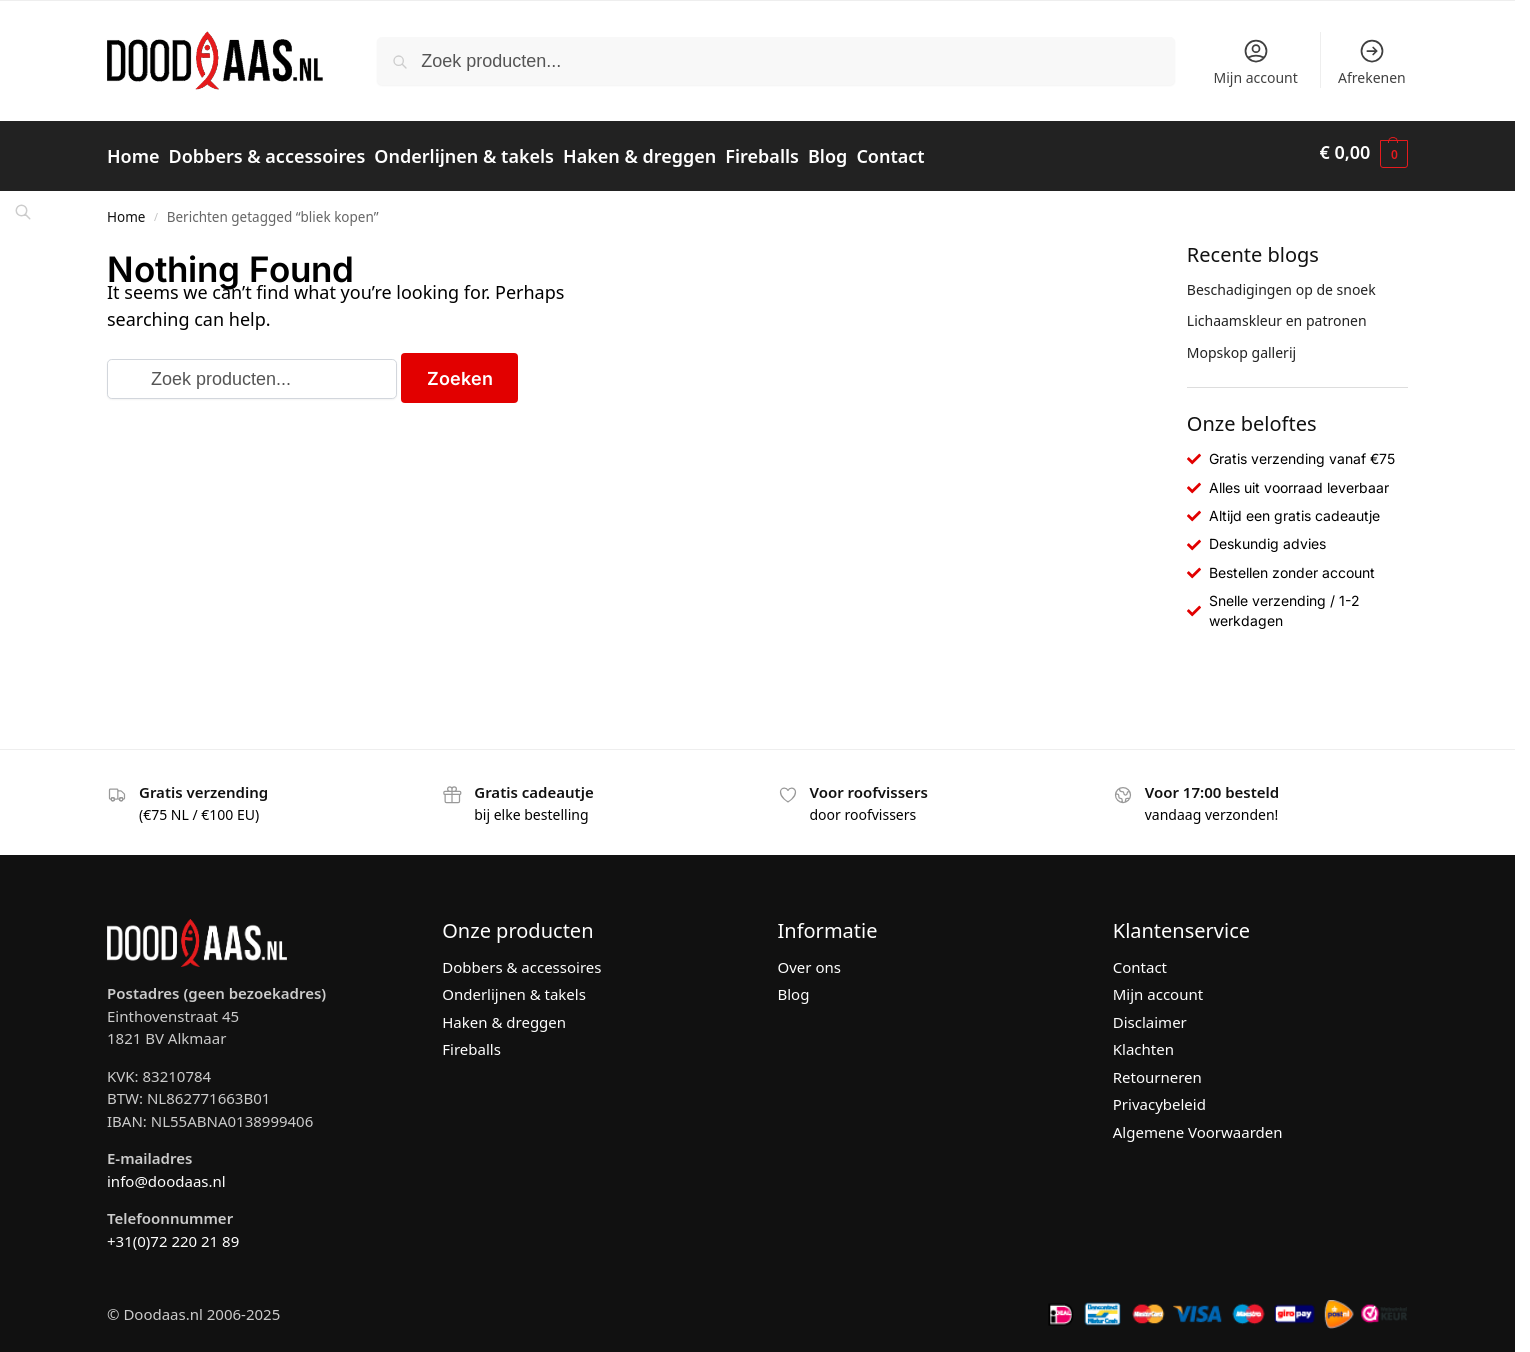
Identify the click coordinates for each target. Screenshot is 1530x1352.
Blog (794, 986)
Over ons (809, 958)
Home (126, 208)
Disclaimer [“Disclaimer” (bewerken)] (1150, 1013)
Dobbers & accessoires (521, 958)
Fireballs (471, 1041)
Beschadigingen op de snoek (1281, 280)
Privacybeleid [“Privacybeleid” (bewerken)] (1159, 1096)
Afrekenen (1372, 62)
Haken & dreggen (504, 1013)
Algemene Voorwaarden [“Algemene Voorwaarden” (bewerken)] (1198, 1123)
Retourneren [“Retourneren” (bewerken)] (1157, 1068)
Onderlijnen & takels (514, 986)
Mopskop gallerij (1241, 343)
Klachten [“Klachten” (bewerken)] (1143, 1041)
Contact (1140, 958)
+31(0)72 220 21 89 (173, 1232)
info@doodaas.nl (166, 1172)
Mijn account (1255, 62)
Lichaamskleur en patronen (1277, 312)
